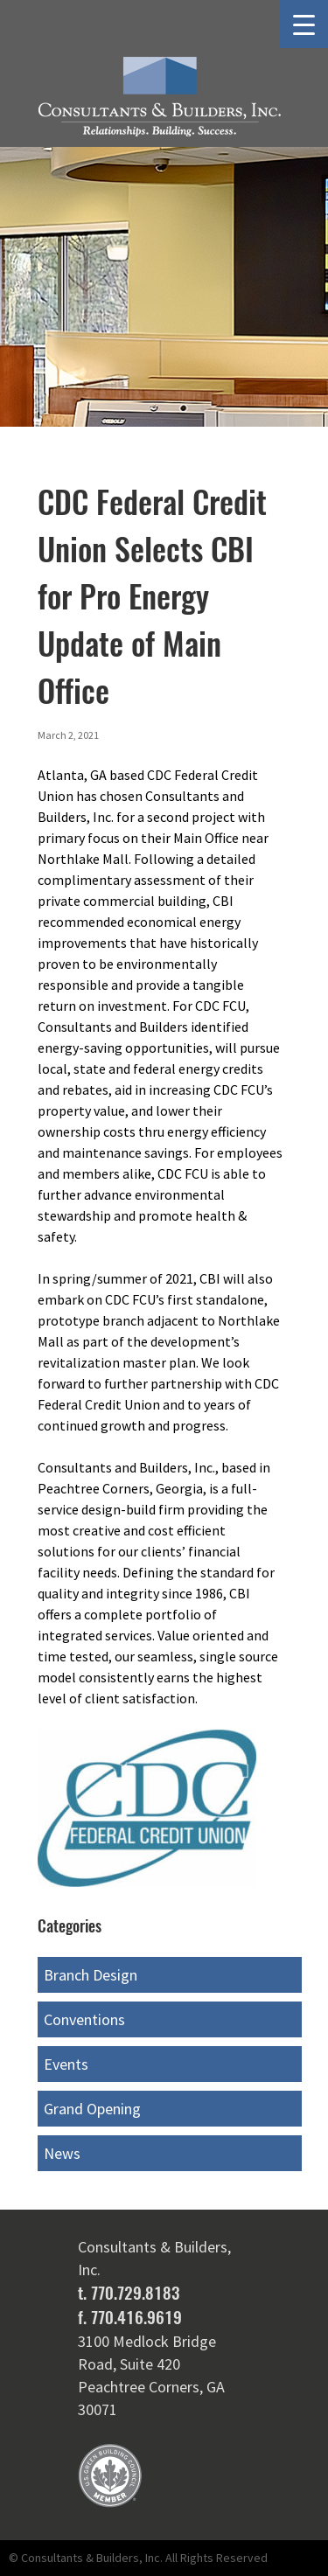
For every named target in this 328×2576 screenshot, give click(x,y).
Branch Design (90, 1975)
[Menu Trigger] (304, 24)
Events (66, 2064)
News (62, 2153)
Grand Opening (92, 2109)
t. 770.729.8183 (128, 2292)
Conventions (84, 2019)
